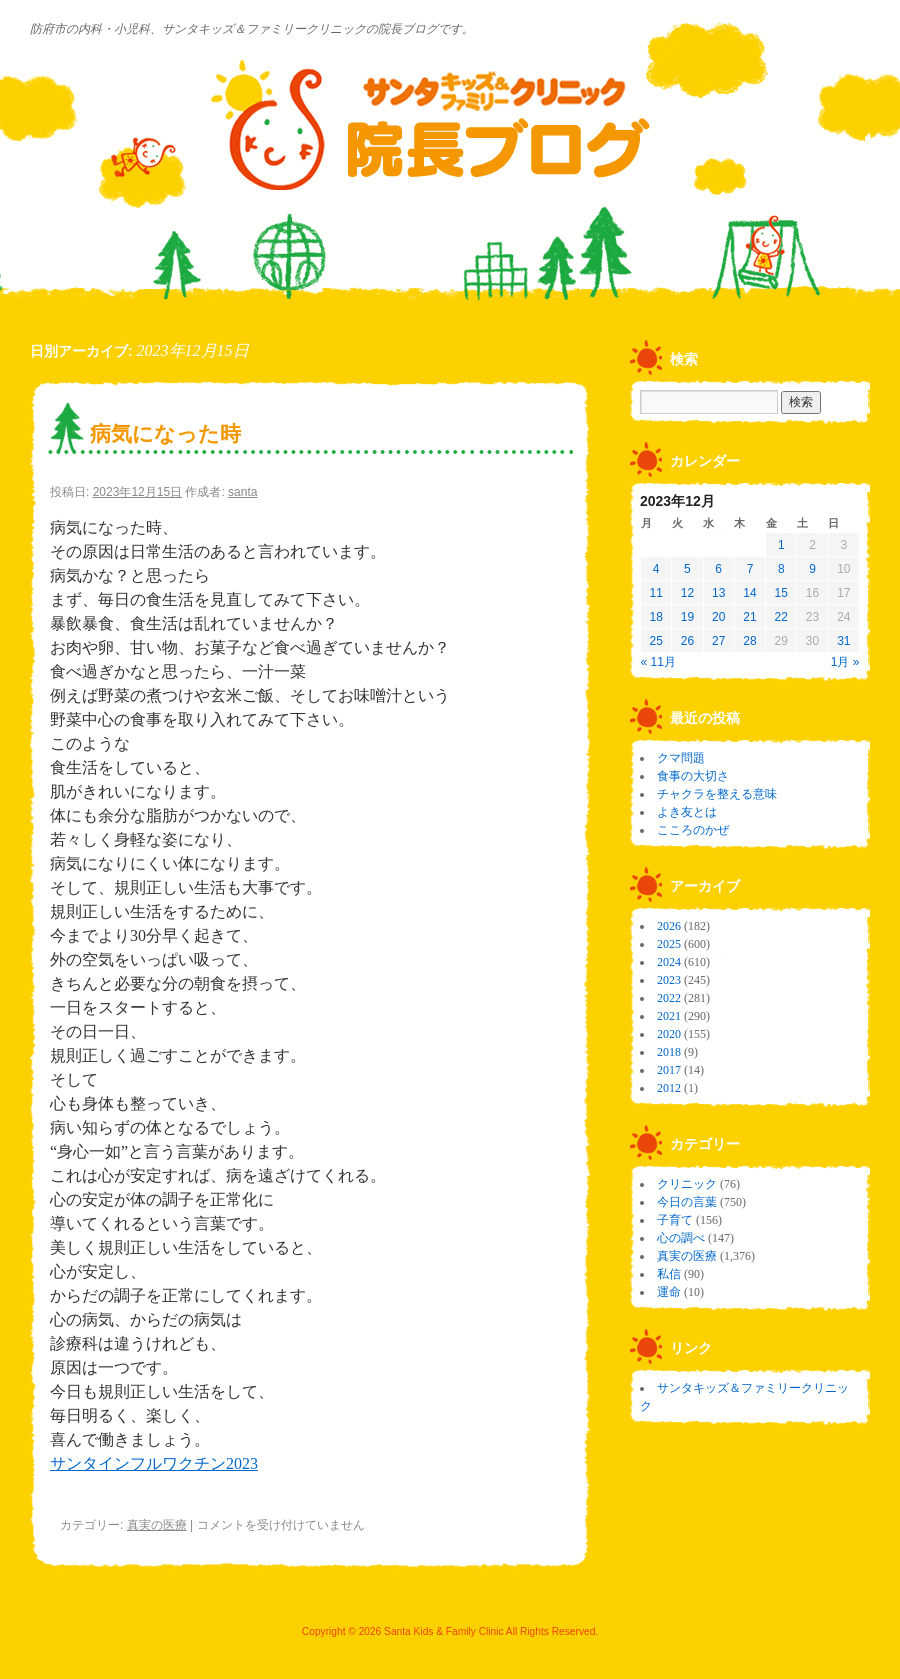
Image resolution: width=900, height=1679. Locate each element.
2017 (669, 1070)
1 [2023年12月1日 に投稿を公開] (781, 545)
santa (242, 492)
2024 (669, 962)
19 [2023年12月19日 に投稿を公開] (687, 617)
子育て (675, 1220)
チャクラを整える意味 (717, 794)
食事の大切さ (693, 776)
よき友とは (687, 812)
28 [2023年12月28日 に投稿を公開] (749, 641)
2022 (669, 998)
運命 (669, 1292)
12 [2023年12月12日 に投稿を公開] (687, 593)
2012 (669, 1088)
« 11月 (658, 662)
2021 (669, 1016)
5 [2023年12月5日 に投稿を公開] (687, 569)
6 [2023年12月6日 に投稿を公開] (718, 569)
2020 (669, 1034)
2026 (669, 926)
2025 (669, 944)
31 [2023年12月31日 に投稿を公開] (843, 641)
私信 (669, 1274)
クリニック (687, 1184)
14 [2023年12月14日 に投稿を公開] (749, 593)
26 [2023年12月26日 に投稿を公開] (687, 641)
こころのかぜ (693, 830)
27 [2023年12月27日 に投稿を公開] (718, 641)
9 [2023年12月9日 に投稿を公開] (812, 569)
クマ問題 (681, 758)
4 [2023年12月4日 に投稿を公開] (656, 569)
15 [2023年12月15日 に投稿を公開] (781, 593)
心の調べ (681, 1238)
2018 (669, 1052)
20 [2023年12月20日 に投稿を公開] (718, 617)
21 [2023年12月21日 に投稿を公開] (749, 617)
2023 (669, 980)
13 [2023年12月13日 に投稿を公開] (718, 593)
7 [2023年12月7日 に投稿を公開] (750, 569)
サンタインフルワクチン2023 (154, 1463)
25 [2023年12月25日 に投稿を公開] (655, 641)
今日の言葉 (687, 1202)
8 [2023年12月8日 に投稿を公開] (781, 569)
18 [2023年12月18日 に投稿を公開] (655, 617)
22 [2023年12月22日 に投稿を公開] (781, 617)
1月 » (845, 662)
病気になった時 (165, 433)
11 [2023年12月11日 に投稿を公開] (655, 593)
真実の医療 (157, 1525)
